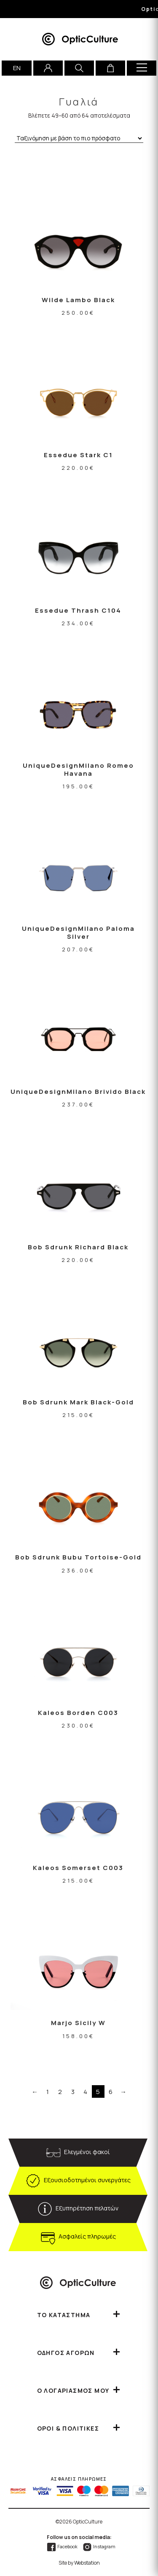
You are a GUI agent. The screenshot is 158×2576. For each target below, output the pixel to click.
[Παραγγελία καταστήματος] (79, 138)
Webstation (87, 2562)
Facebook (62, 2546)
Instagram (98, 2546)
